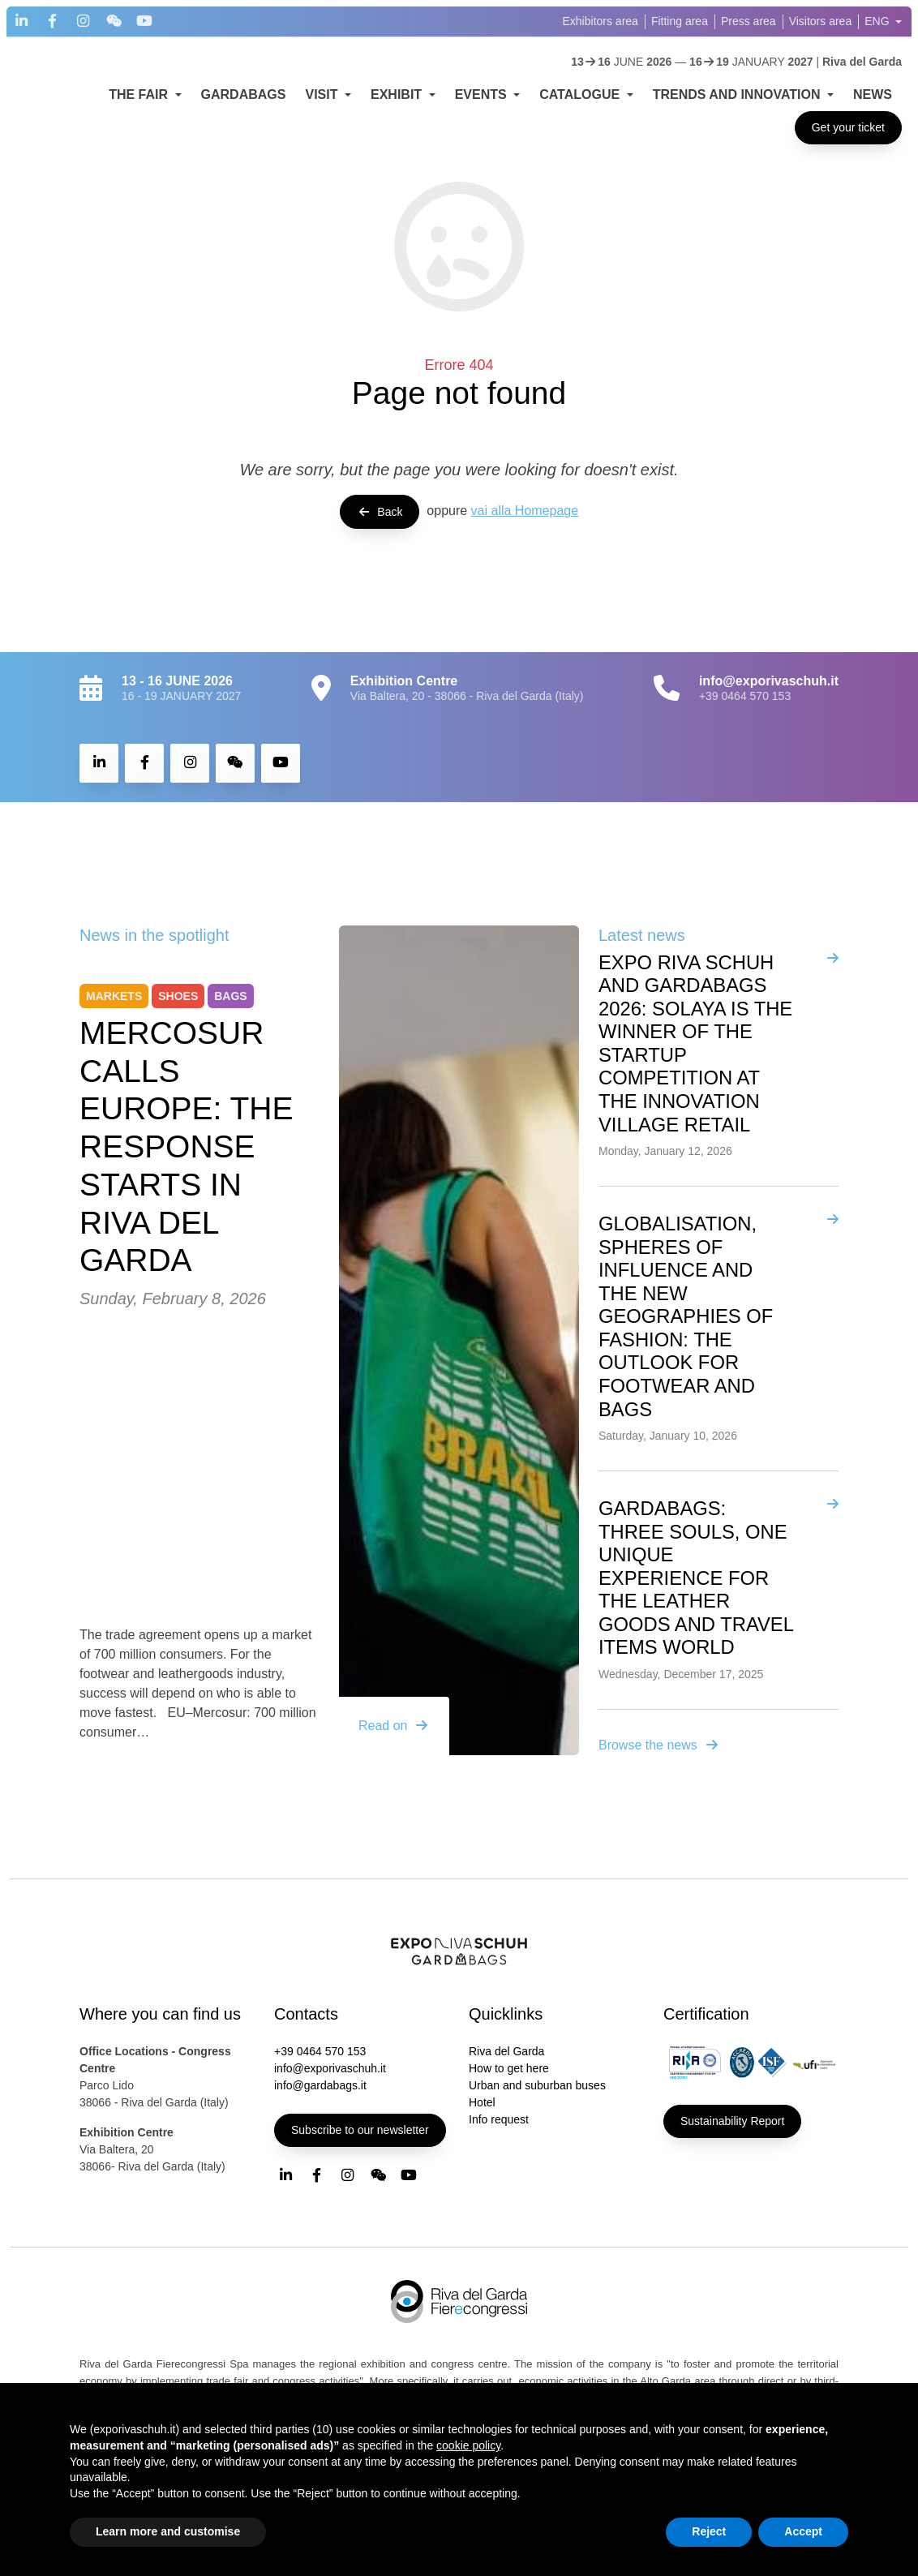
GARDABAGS (243, 94)
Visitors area (820, 21)
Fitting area (679, 21)
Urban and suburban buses (537, 2085)
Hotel (482, 2102)
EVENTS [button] (482, 94)
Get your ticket (848, 127)
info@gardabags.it (320, 2085)
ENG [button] (878, 21)
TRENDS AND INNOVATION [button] (738, 94)
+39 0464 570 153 (745, 695)
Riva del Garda (506, 2051)
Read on (394, 1725)
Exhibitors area (600, 21)
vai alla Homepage (525, 510)
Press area (748, 21)
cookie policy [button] (468, 2445)
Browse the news (659, 1745)
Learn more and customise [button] (168, 2531)
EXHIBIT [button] (398, 94)
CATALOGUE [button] (581, 94)
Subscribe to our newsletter (360, 2129)
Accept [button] (803, 2531)
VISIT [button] (323, 94)
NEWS (872, 94)
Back (380, 511)
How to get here (509, 2068)
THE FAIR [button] (140, 94)
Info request (499, 2119)
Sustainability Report (732, 2120)
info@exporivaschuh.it (330, 2068)
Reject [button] (709, 2531)
